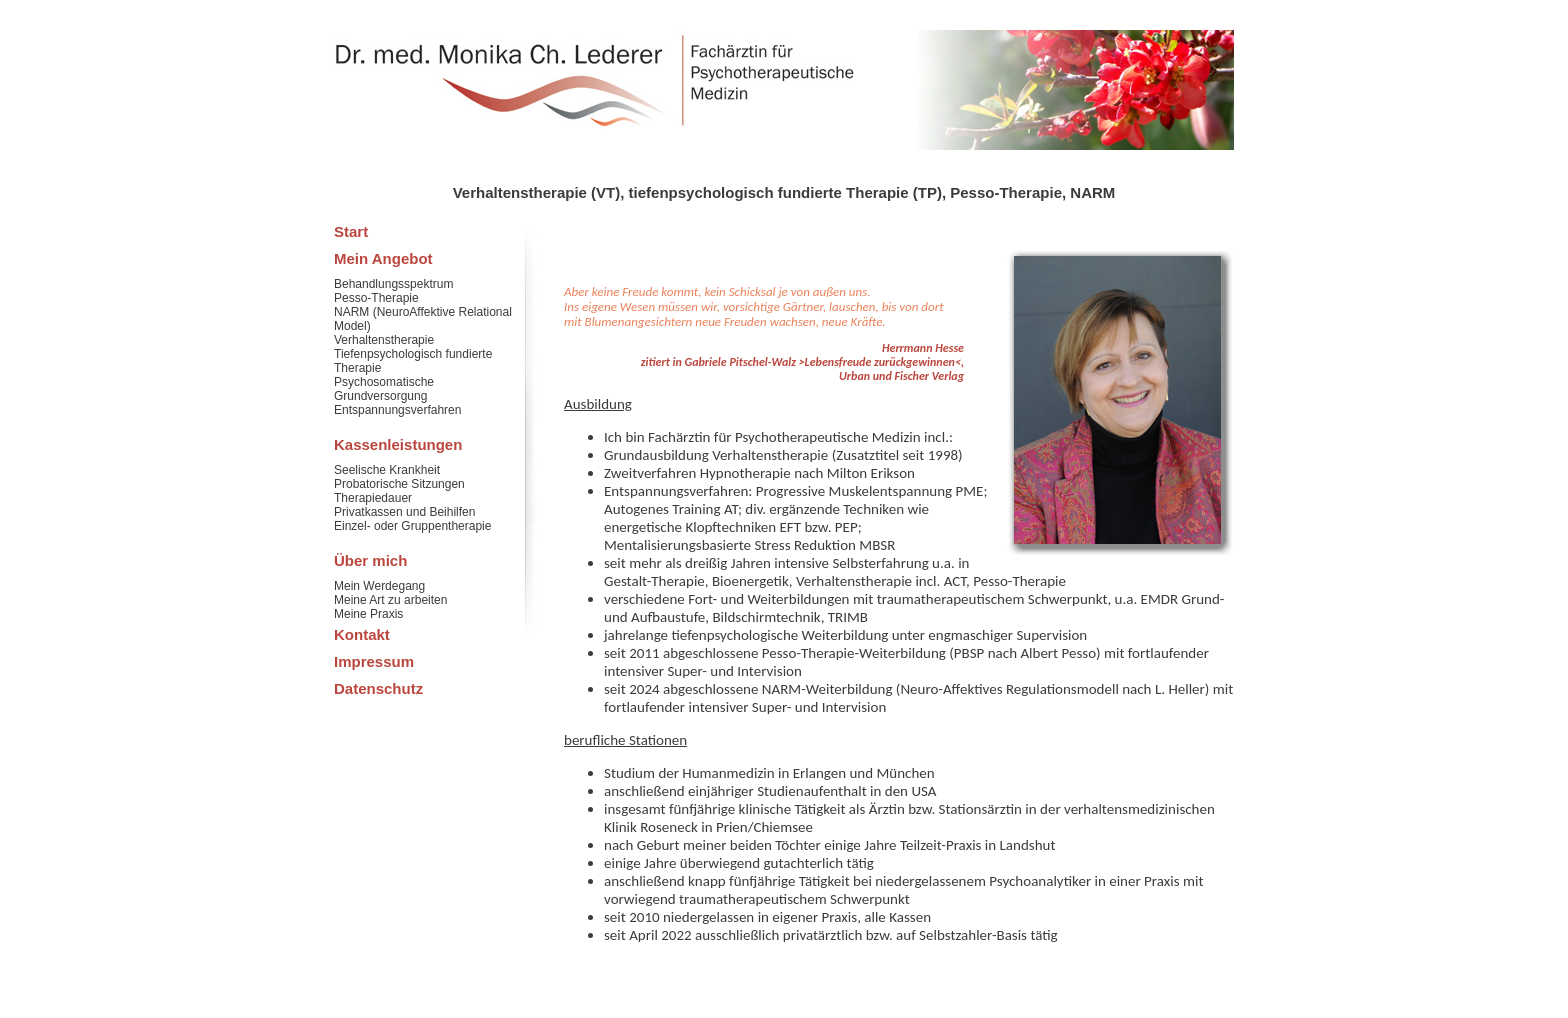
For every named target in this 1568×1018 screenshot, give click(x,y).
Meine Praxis (368, 614)
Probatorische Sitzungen (399, 484)
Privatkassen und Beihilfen (404, 512)
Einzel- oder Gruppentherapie (412, 526)
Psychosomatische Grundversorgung (384, 389)
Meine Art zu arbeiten (390, 600)
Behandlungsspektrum (393, 284)
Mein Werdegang (379, 586)
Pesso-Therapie (376, 298)
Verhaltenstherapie (384, 340)
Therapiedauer (373, 498)
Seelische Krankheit (387, 470)
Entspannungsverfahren (397, 410)
